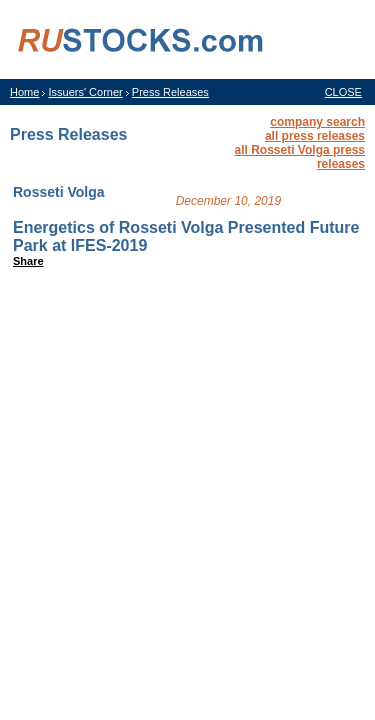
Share (28, 261)
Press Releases (170, 92)
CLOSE (343, 92)
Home (24, 92)
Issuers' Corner (85, 92)
